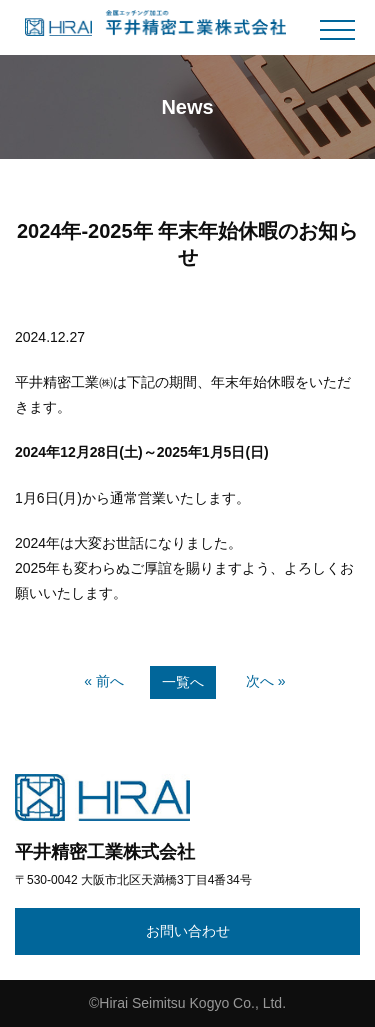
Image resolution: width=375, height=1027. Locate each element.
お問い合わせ (188, 931)
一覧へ (183, 682)
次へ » (266, 681)
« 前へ (104, 681)
